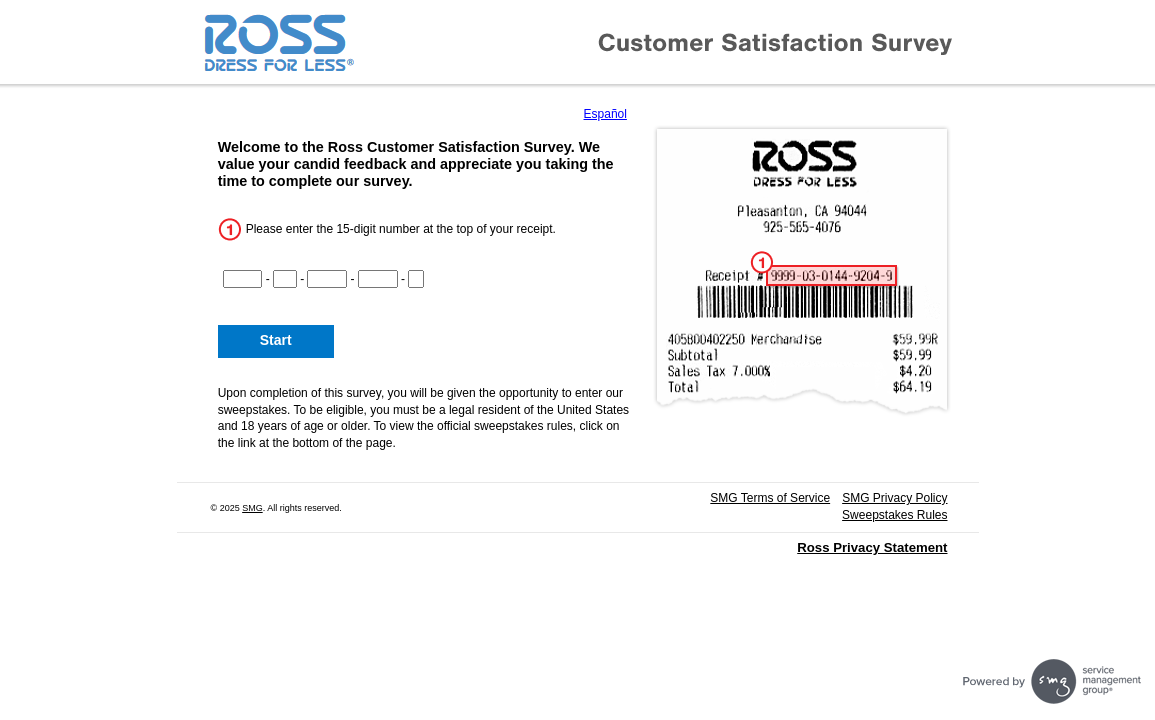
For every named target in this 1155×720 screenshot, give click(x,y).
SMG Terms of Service (770, 498)
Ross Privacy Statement (872, 547)
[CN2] (285, 279)
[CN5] (416, 279)
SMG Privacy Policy (894, 498)
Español (605, 114)
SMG (252, 508)
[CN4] (378, 279)
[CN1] (243, 279)
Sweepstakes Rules (894, 515)
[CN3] (327, 279)
